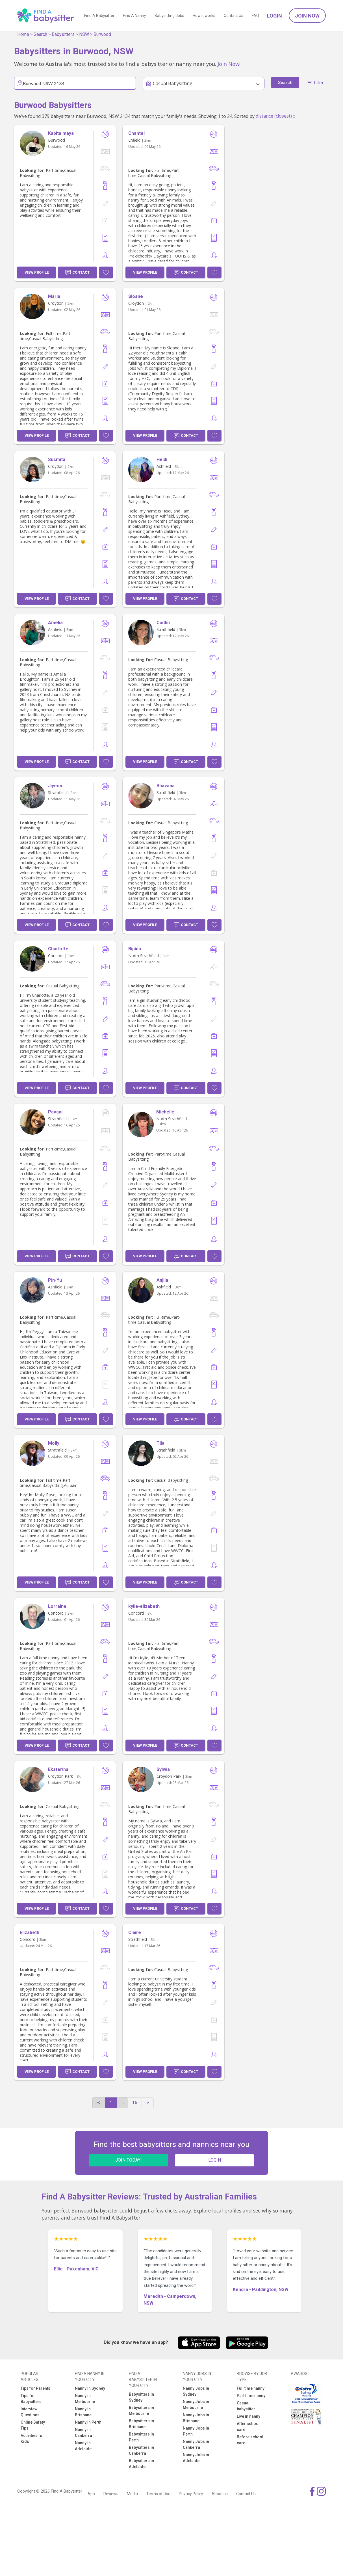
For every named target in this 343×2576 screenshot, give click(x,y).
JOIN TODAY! (128, 2160)
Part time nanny (251, 2395)
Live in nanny (248, 2416)
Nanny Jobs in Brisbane (196, 2418)
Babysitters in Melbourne (141, 2410)
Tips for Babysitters (31, 2398)
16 (134, 2102)
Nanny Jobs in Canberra (196, 2444)
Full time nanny (250, 2388)
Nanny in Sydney (90, 2388)
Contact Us (233, 15)
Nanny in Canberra (83, 2432)
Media (132, 2493)
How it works (204, 15)
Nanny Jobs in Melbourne (196, 2404)
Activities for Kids (32, 2438)
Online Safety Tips (33, 2425)
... (122, 2102)
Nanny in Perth (88, 2422)
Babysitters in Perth (141, 2437)
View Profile (37, 272)
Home (23, 34)
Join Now (307, 16)
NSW (84, 34)
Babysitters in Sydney (141, 2397)
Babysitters (63, 34)
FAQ (255, 15)
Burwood (102, 34)
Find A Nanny (134, 15)
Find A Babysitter (99, 15)
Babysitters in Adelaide (141, 2463)
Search (40, 34)
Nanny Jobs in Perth (196, 2431)
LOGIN (214, 2160)
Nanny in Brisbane (83, 2412)
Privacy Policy (191, 2493)
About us (220, 2493)
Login (274, 16)
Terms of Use (158, 2493)
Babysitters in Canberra (141, 2450)
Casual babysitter (246, 2406)
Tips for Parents (35, 2388)
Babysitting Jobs (169, 15)
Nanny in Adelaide (83, 2446)
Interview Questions (30, 2412)
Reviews (110, 2493)
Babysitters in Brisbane (141, 2424)
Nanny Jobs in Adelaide (196, 2457)
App (91, 2493)
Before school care (250, 2440)
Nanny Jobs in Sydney (196, 2391)
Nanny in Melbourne (85, 2398)
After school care (248, 2426)
